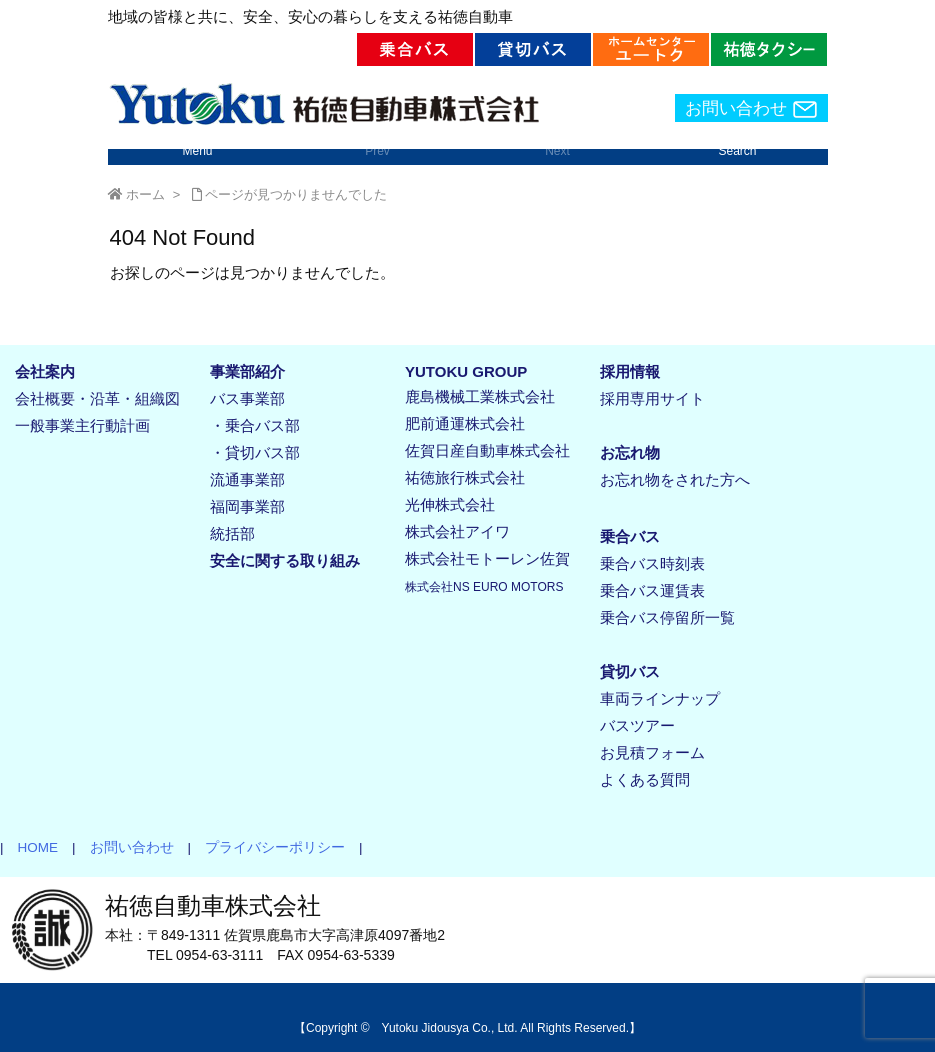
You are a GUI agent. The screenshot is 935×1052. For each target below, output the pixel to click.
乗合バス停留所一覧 (667, 617)
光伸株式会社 (450, 504)
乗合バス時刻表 (652, 563)
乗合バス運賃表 (652, 590)
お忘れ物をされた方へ (675, 479)
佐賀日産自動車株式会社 (487, 450)
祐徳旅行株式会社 (465, 477)
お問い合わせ (751, 109)
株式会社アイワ (457, 531)
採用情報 (630, 371)
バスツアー (637, 725)
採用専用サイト (652, 398)
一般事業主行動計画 (82, 425)
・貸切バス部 (255, 452)
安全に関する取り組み (285, 560)
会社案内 (45, 371)
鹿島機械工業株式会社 (480, 396)
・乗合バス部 (255, 425)
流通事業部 (247, 479)
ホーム (145, 194)
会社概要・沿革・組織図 (97, 398)
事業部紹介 (247, 371)
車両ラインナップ (660, 698)
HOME (31, 847)
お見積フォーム (652, 752)
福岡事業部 (247, 506)
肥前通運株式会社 (465, 423)
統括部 (232, 533)
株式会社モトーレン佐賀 (487, 558)
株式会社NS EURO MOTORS (484, 587)
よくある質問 (645, 779)
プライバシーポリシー (268, 847)
